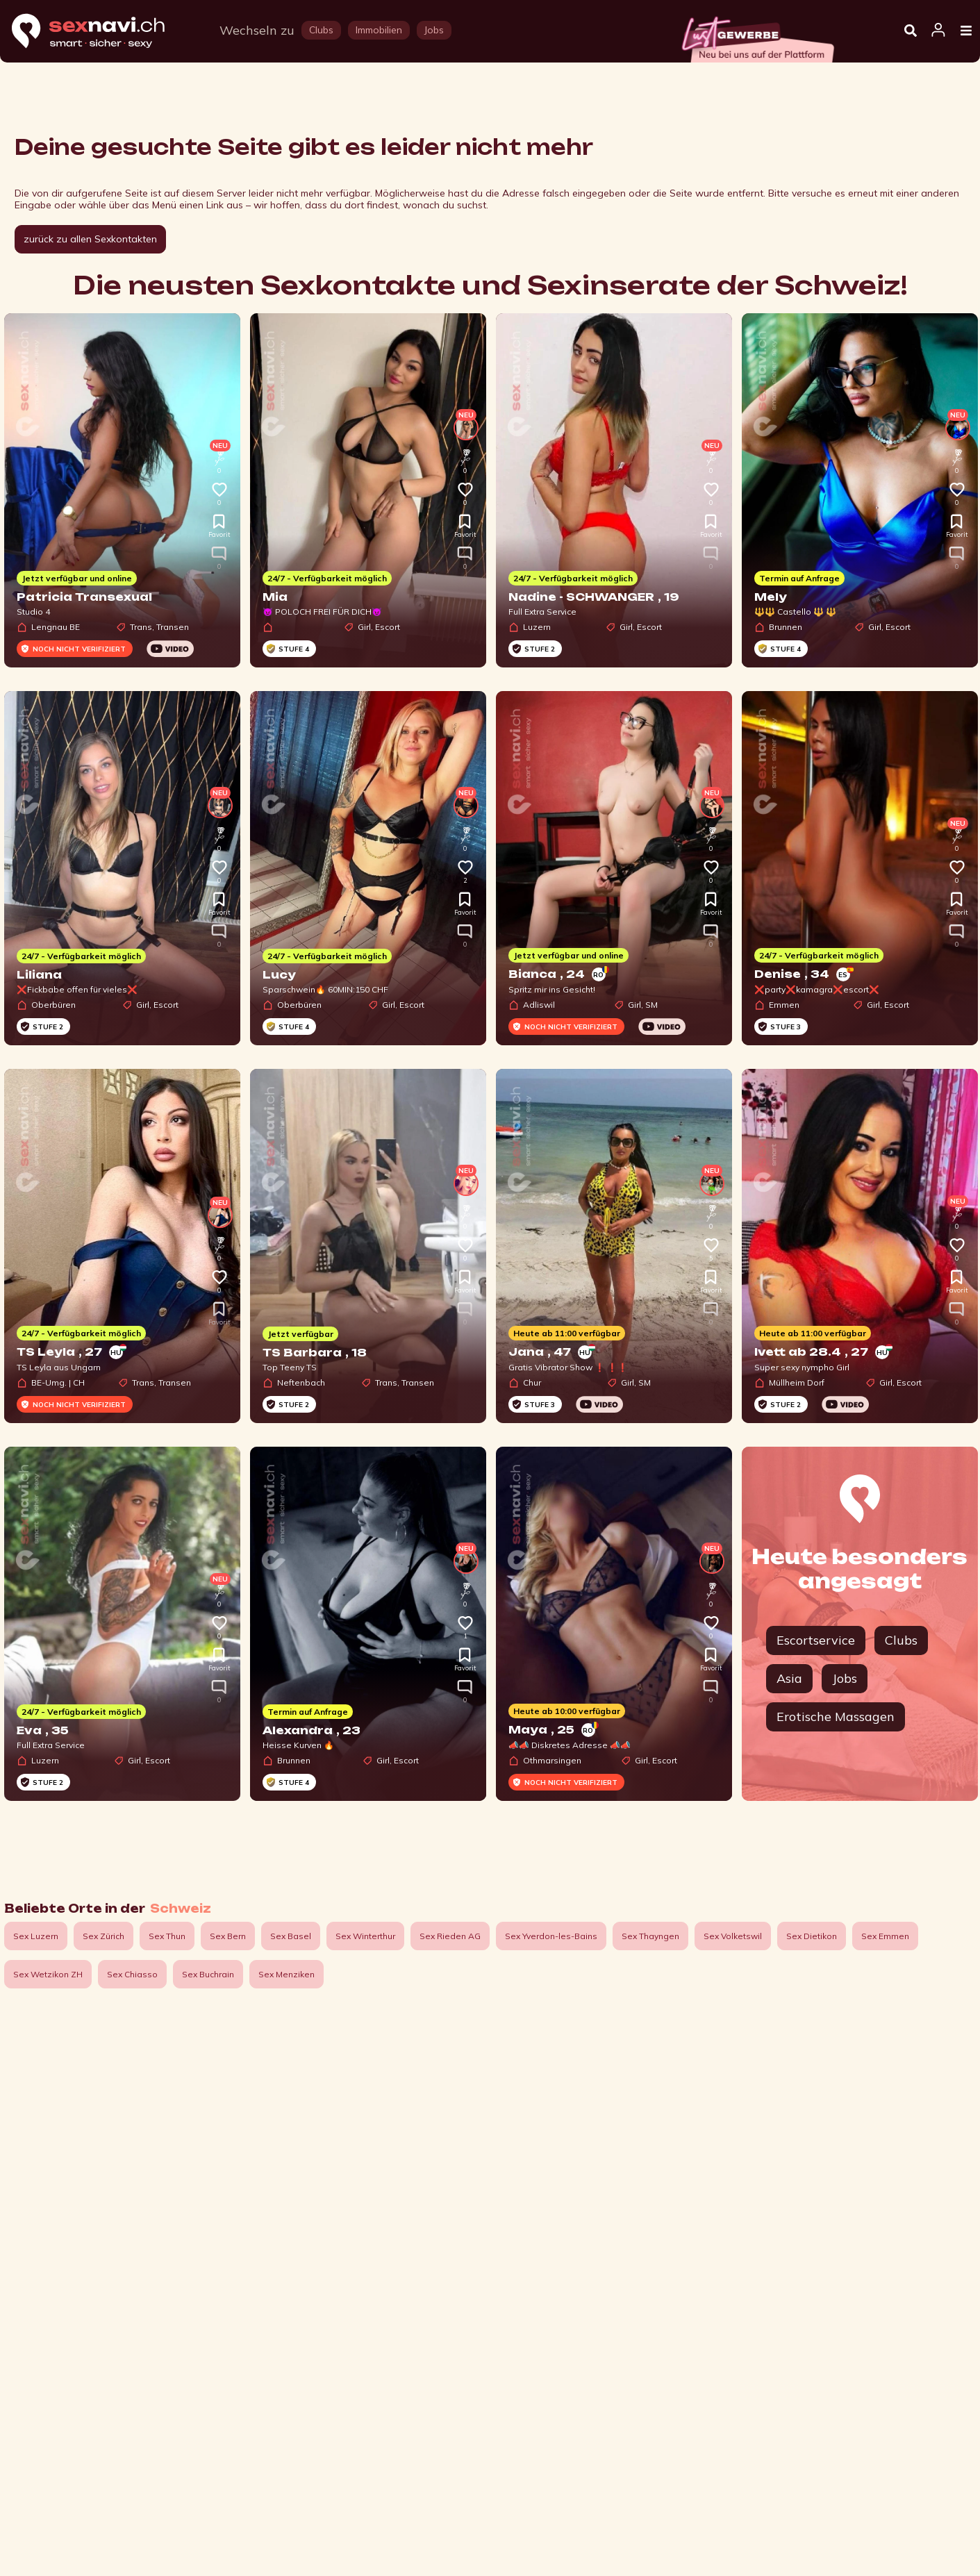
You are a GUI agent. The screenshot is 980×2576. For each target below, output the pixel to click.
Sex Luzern (35, 1936)
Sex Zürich (103, 1936)
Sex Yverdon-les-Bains (551, 1936)
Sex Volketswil (733, 1936)
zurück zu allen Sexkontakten (90, 239)
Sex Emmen (885, 1936)
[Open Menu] (966, 31)
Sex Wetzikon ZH (48, 1974)
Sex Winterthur (365, 1936)
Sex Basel (290, 1936)
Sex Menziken (286, 1974)
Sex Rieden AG (450, 1936)
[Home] (101, 32)
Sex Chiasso (132, 1974)
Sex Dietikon (811, 1936)
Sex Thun (167, 1936)
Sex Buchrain (208, 1974)
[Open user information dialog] (938, 30)
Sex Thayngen (650, 1936)
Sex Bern (228, 1936)
